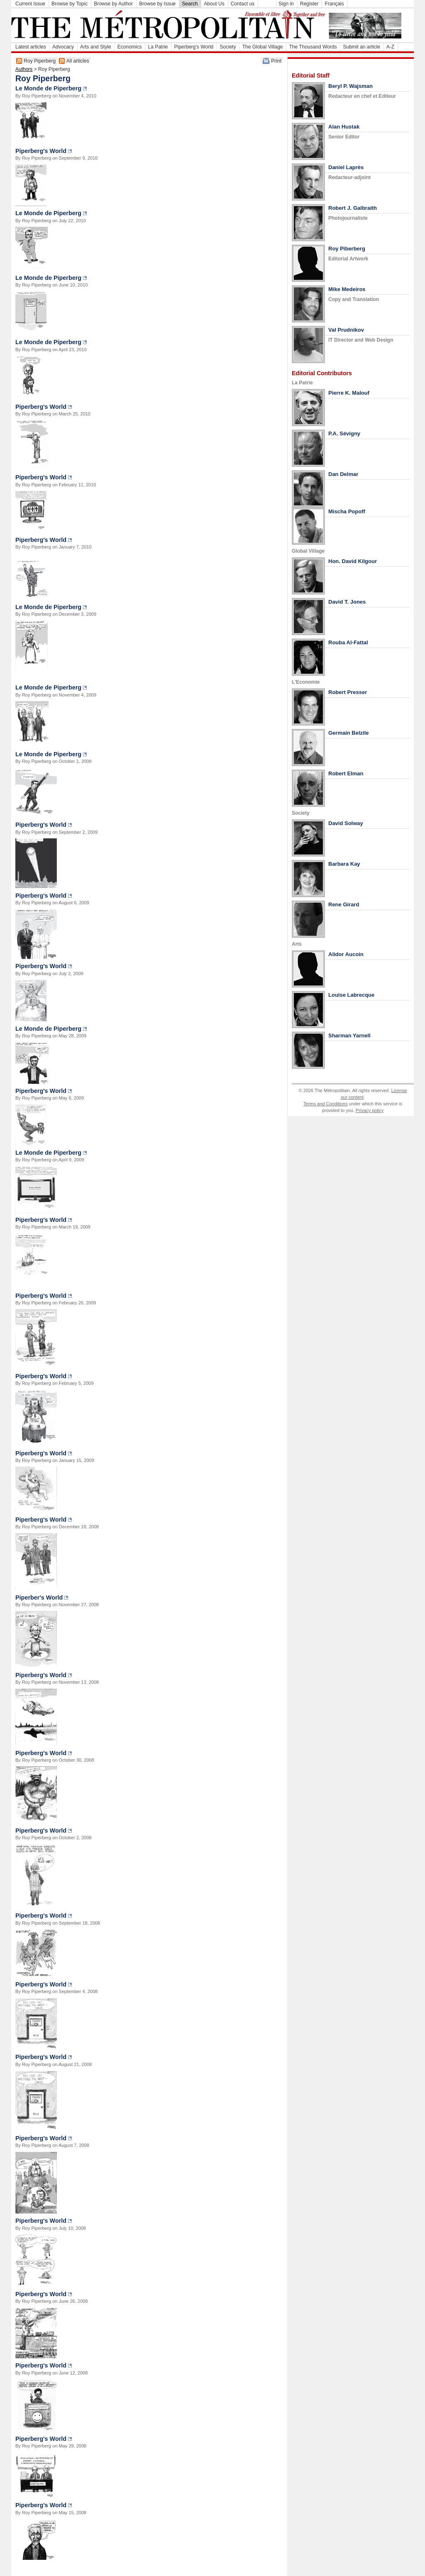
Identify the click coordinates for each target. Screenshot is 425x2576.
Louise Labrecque (351, 995)
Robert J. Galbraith (352, 208)
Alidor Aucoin (346, 954)
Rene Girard (343, 904)
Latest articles (30, 47)
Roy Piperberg (40, 61)
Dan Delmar (343, 474)
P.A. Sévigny (344, 433)
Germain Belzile (348, 733)
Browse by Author (113, 4)
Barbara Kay (344, 864)
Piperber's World (39, 1597)
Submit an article (361, 47)
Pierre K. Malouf (348, 393)
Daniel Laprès (346, 167)
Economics (129, 47)
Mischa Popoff (346, 511)
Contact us (242, 4)
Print (276, 61)
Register (309, 4)
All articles (77, 61)
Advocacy (63, 47)
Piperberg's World (194, 47)
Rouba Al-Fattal (348, 642)
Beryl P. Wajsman (350, 86)
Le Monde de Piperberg (48, 88)
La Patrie (158, 47)
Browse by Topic (69, 4)
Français (334, 4)
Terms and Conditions (325, 1103)
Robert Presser (347, 692)
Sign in (286, 4)
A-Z (390, 47)
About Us (214, 4)
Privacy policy (369, 1110)
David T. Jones (347, 602)
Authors (23, 69)
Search (190, 4)
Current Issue (30, 4)
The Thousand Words (313, 47)
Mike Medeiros (347, 289)
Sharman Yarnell (349, 1035)
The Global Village (262, 47)
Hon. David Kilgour (352, 561)
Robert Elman (346, 773)
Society (228, 47)
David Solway (345, 823)
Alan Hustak (343, 127)
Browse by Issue (157, 4)
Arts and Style (95, 47)
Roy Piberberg (346, 248)
